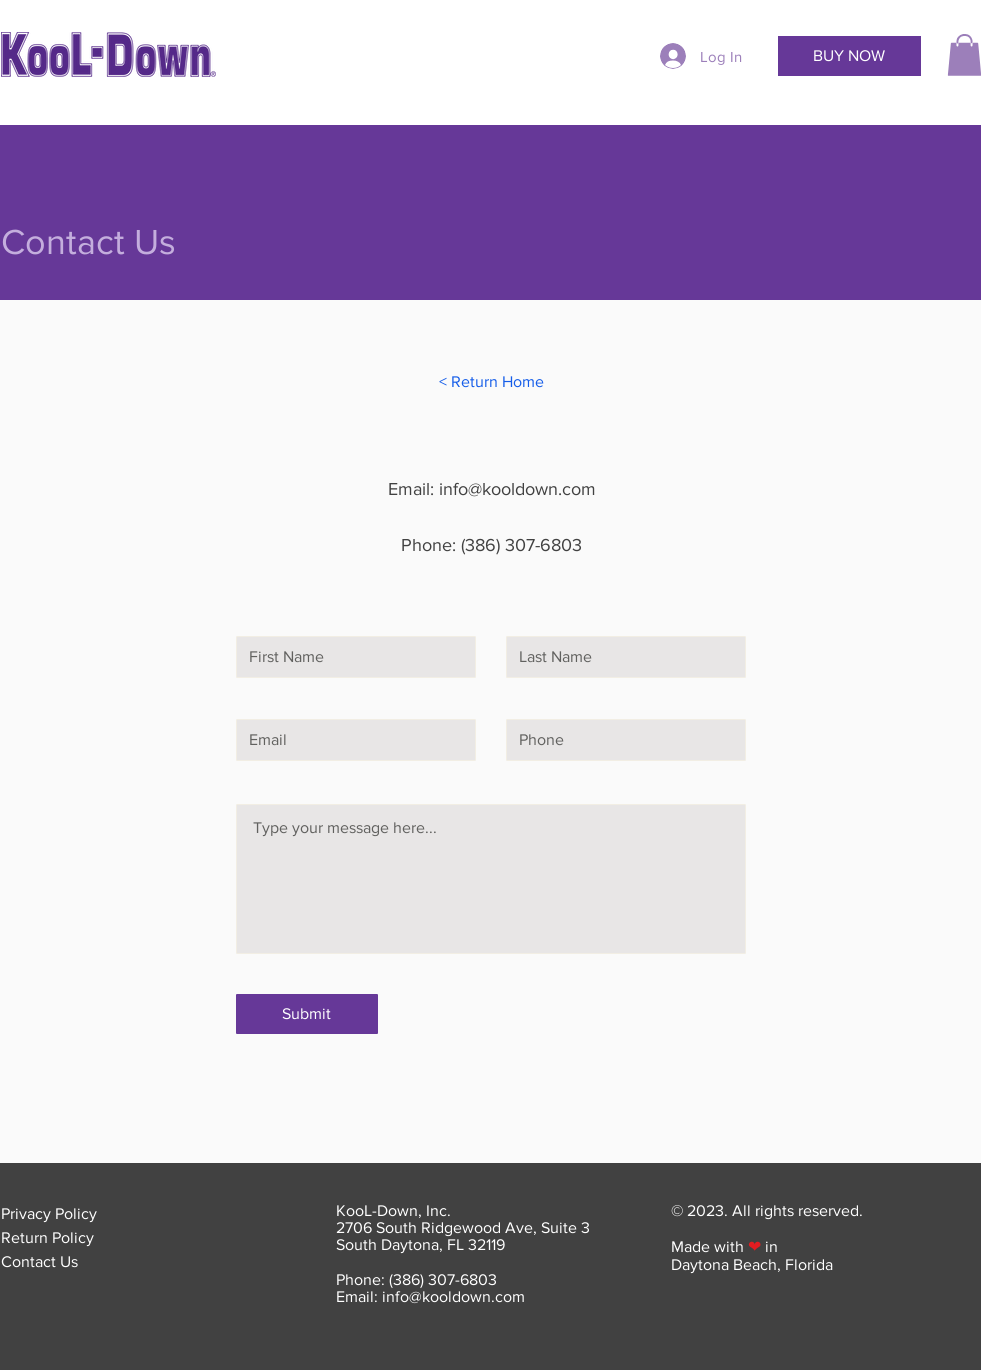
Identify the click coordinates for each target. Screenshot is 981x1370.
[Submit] (307, 1014)
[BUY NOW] (849, 56)
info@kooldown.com (517, 489)
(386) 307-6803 (521, 545)
